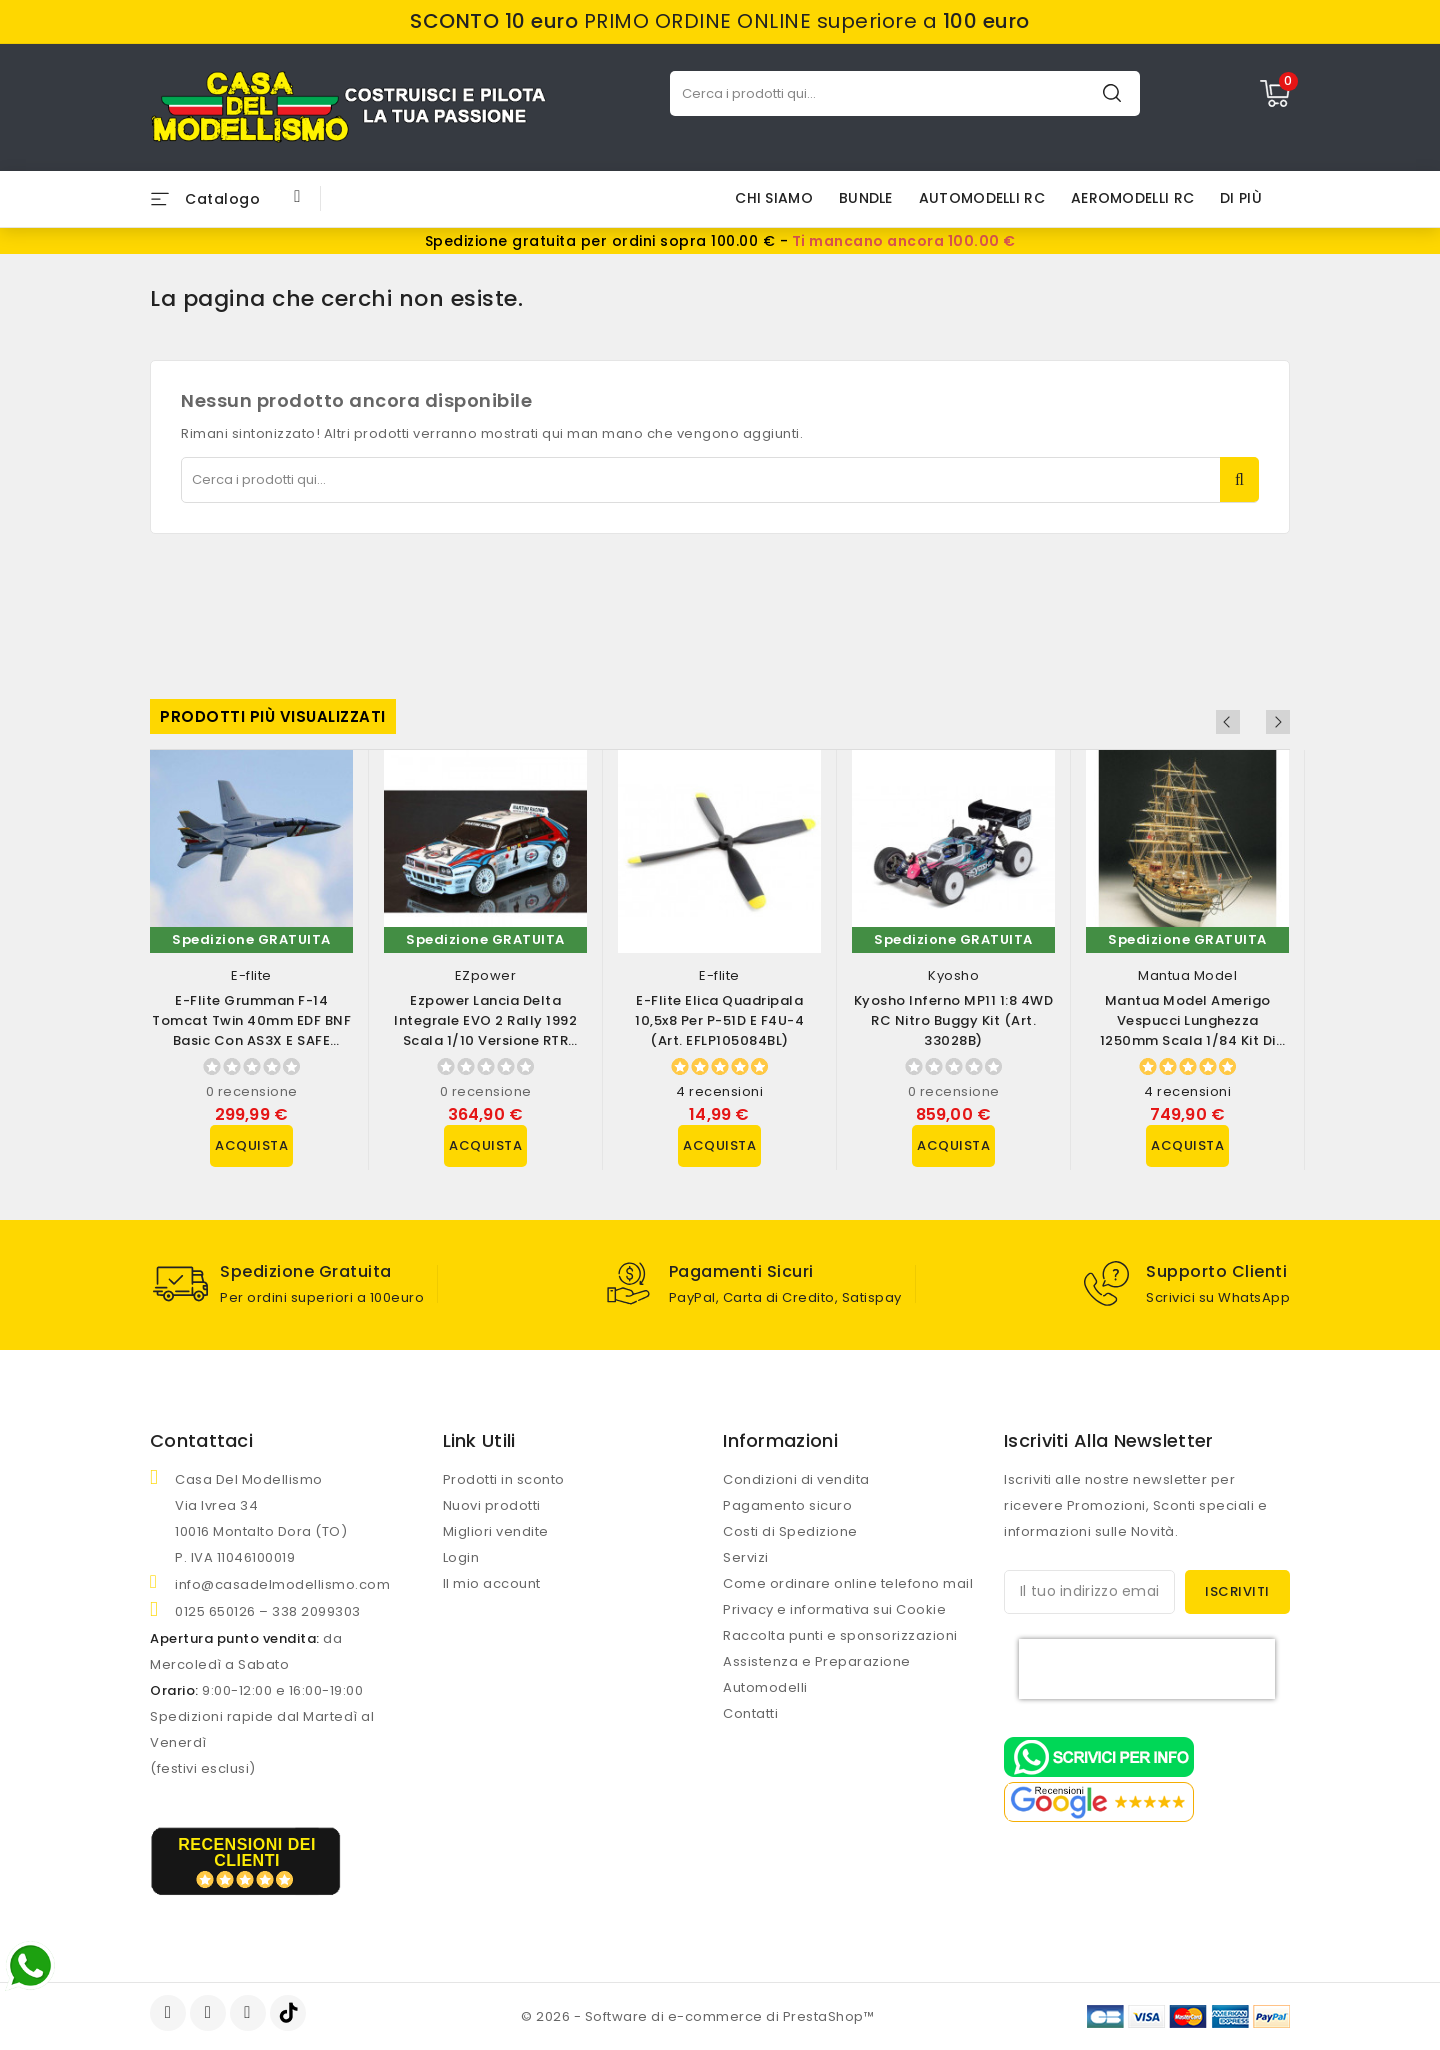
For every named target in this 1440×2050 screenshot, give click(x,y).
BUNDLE (866, 198)
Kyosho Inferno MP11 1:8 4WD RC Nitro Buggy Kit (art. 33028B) (954, 1020)
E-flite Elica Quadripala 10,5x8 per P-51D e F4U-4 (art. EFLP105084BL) (719, 1020)
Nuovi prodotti (492, 1505)
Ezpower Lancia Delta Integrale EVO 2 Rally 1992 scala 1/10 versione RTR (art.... (485, 1030)
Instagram (250, 2013)
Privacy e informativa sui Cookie (834, 1609)
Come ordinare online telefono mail (848, 1583)
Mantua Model (1187, 975)
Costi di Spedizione (790, 1531)
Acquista (251, 1145)
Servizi (746, 1557)
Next (1278, 722)
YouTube (210, 2013)
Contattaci (201, 1440)
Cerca (1112, 92)
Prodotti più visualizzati (273, 716)
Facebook (170, 2013)
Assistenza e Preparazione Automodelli (817, 1674)
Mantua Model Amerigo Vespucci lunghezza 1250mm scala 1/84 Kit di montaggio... (1188, 1030)
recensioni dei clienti (247, 1852)
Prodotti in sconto (504, 1479)
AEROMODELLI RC (1132, 198)
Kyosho (953, 975)
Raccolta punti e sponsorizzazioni (840, 1635)
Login (461, 1557)
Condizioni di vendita (796, 1479)
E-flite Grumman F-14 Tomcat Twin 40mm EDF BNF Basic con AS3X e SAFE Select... (251, 1030)
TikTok (289, 2013)
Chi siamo (774, 198)
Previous (1251, 722)
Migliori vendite (496, 1531)
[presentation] (1147, 1669)
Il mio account (492, 1583)
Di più (1241, 198)
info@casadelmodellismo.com (282, 1584)
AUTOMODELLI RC (982, 198)
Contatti (750, 1713)
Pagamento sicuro (787, 1505)
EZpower (486, 975)
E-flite (251, 975)
